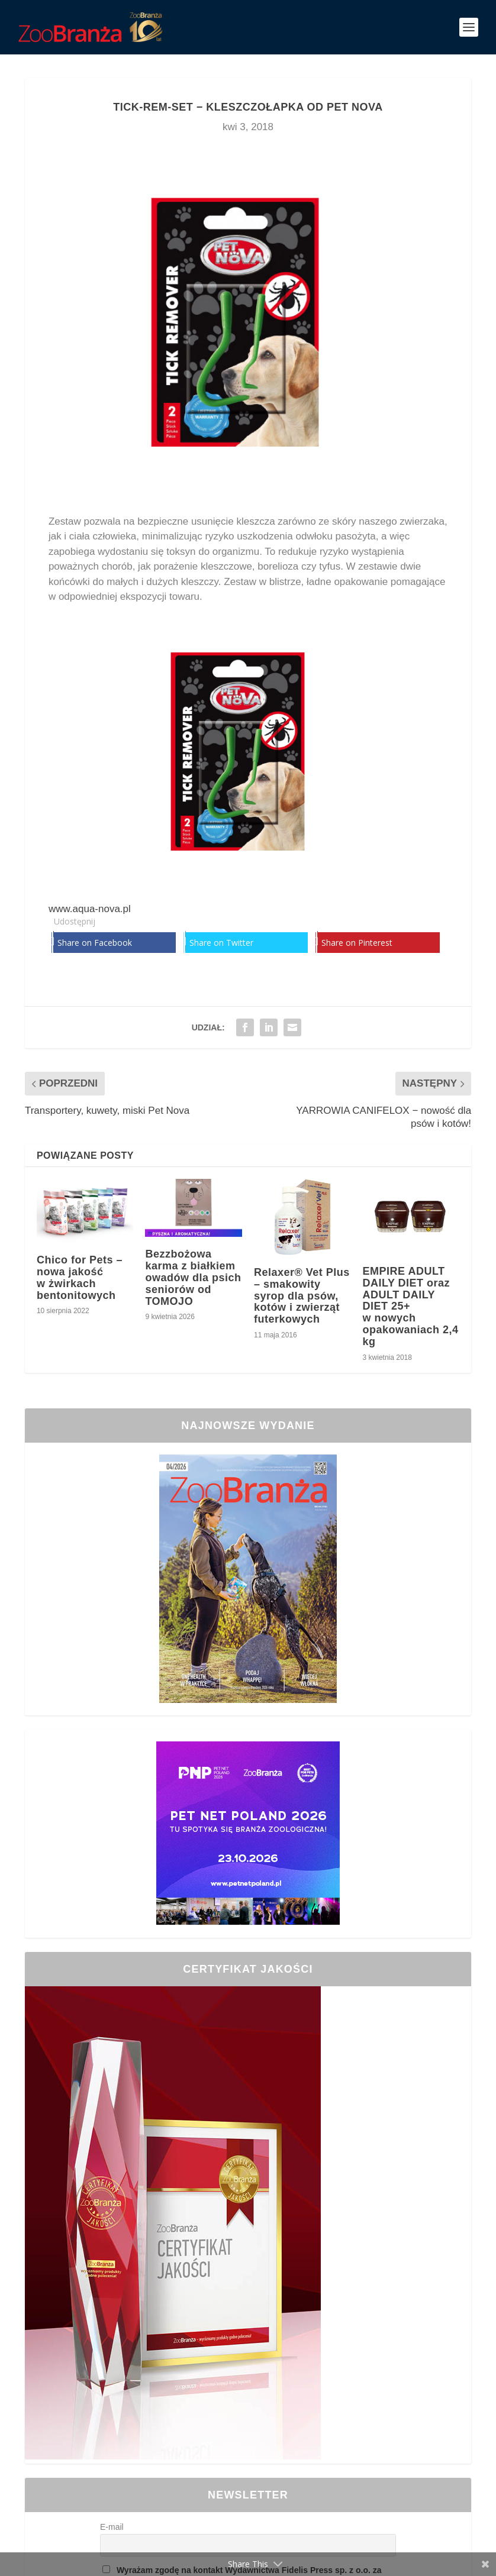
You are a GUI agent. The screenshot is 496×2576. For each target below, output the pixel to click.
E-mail (112, 2527)
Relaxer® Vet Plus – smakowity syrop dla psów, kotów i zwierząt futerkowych (302, 1295)
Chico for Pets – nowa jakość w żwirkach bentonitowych (80, 1277)
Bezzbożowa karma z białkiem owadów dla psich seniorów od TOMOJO (193, 1277)
